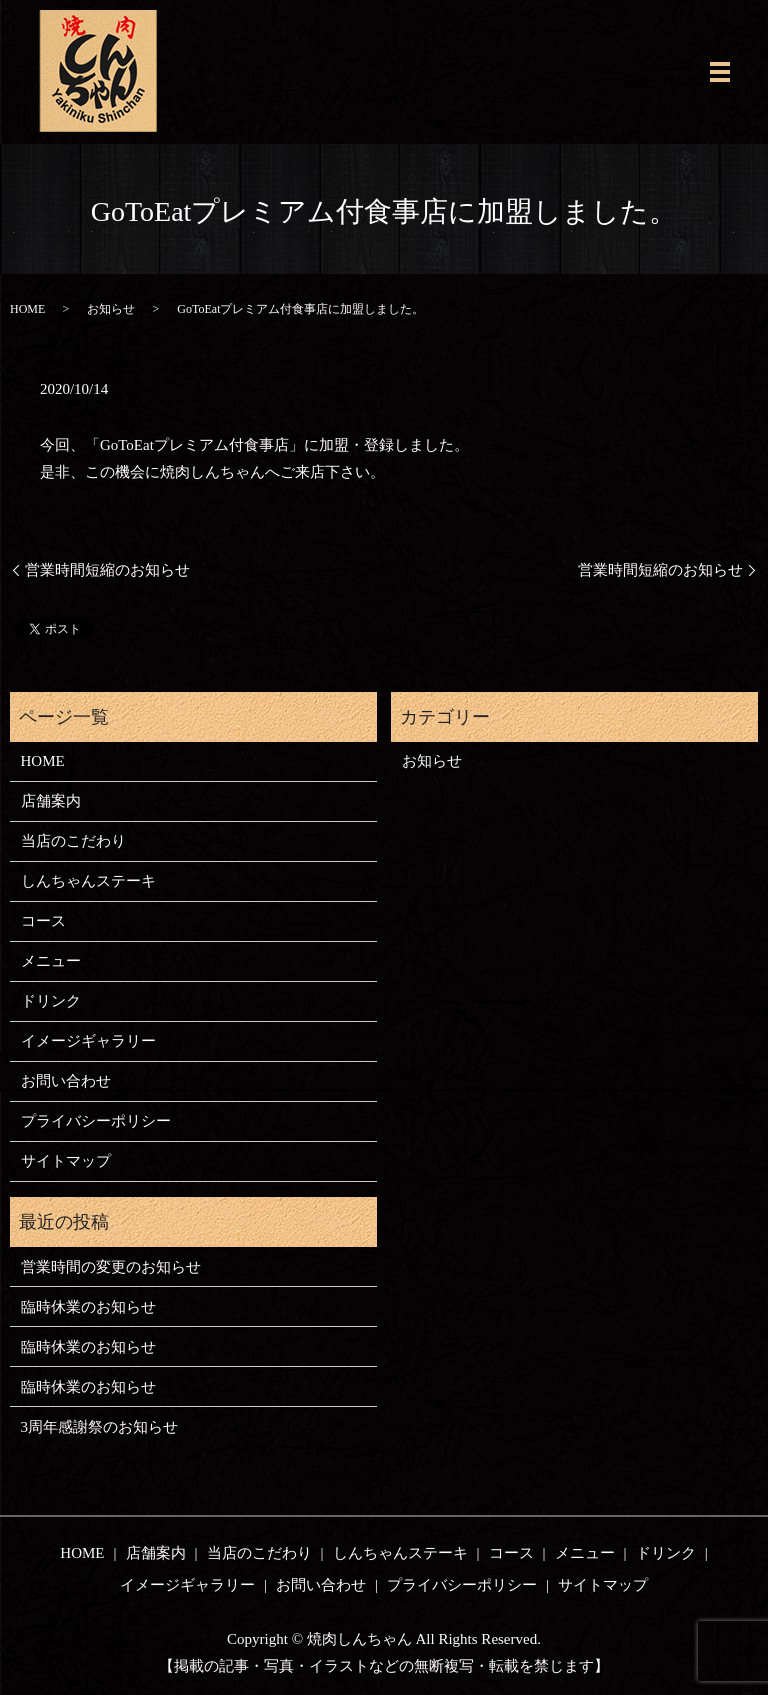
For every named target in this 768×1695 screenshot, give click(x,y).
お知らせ (111, 309)
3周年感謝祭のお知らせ (100, 1427)
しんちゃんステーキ (88, 881)
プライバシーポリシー (96, 1121)
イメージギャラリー (88, 1041)
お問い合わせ (66, 1081)
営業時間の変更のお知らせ (111, 1267)
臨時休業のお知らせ (88, 1307)
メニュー (51, 961)
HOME (27, 309)
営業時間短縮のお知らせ (107, 570)
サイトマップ (66, 1161)
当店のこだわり (73, 841)
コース (43, 921)
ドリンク (51, 1001)
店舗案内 (51, 801)
